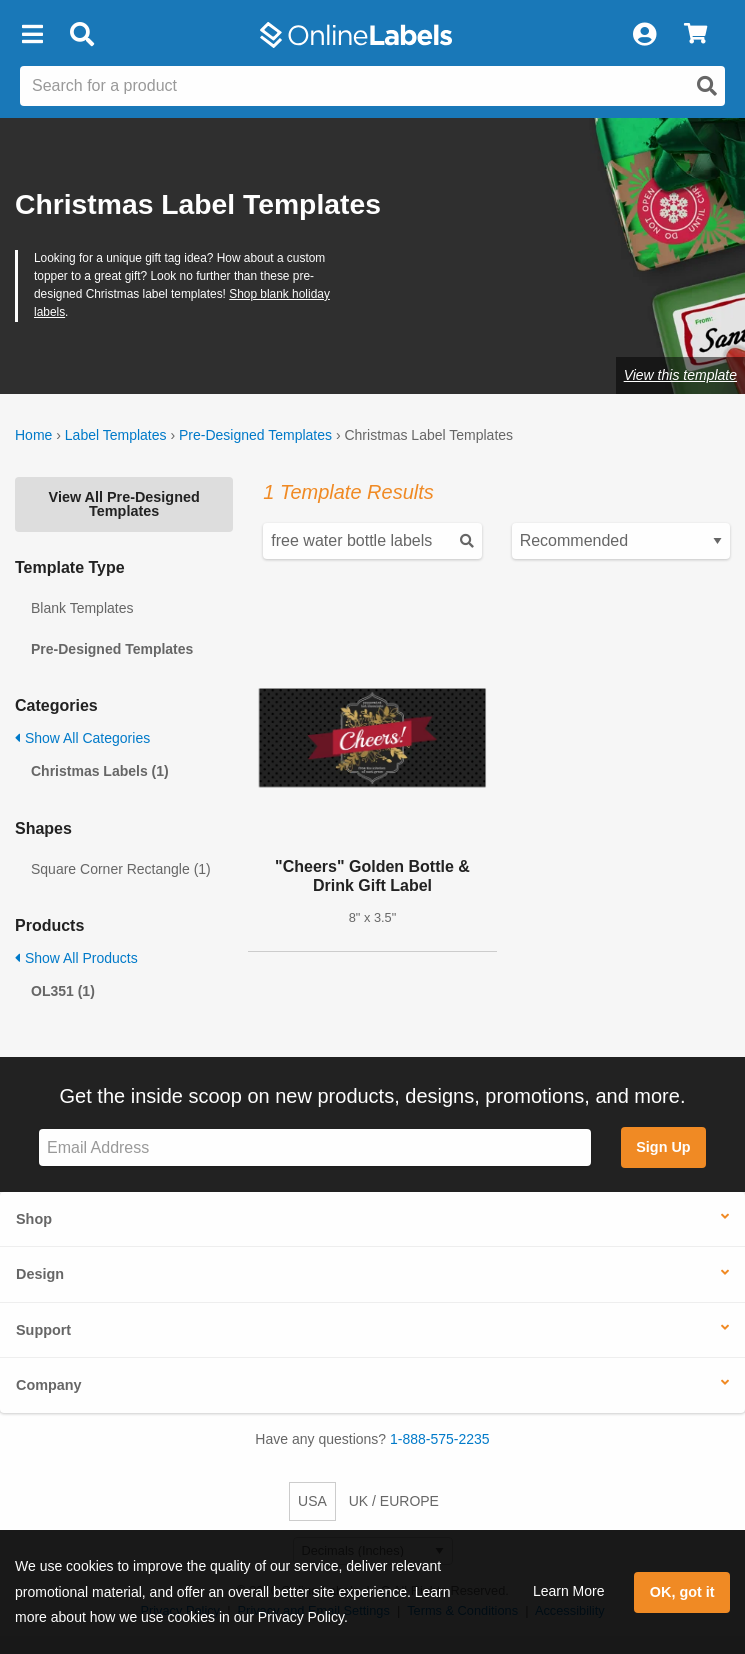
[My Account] (644, 35)
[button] (32, 35)
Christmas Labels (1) (100, 771)
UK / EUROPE (394, 1501)
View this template (680, 375)
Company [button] (49, 1385)
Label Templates (116, 435)
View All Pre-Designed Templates (124, 504)
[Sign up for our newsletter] (315, 1147)
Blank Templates (82, 608)
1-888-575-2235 (440, 1439)
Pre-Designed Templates (255, 435)
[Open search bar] (81, 35)
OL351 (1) (63, 991)
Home (33, 435)
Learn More (569, 1591)
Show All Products (76, 958)
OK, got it (682, 1592)
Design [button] (40, 1274)
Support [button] (43, 1330)
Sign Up (663, 1147)
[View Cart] (695, 35)
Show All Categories (82, 738)
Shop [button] (34, 1219)
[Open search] (707, 86)
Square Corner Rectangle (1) (121, 869)
